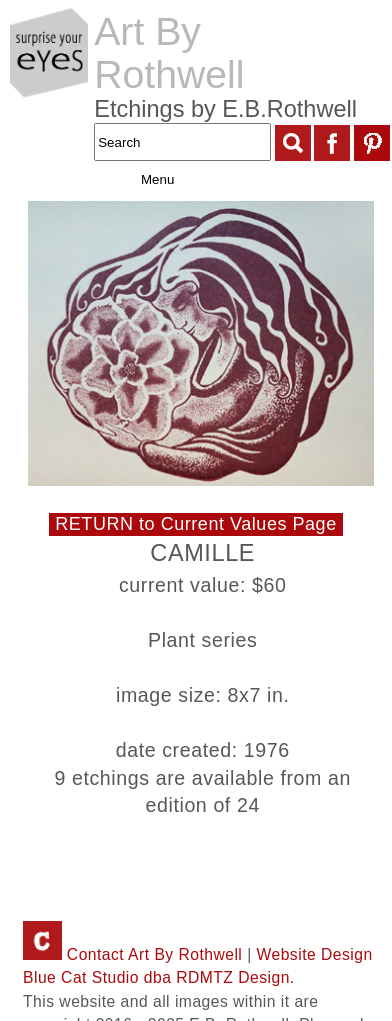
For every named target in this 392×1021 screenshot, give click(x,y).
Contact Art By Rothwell (132, 954)
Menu (137, 179)
